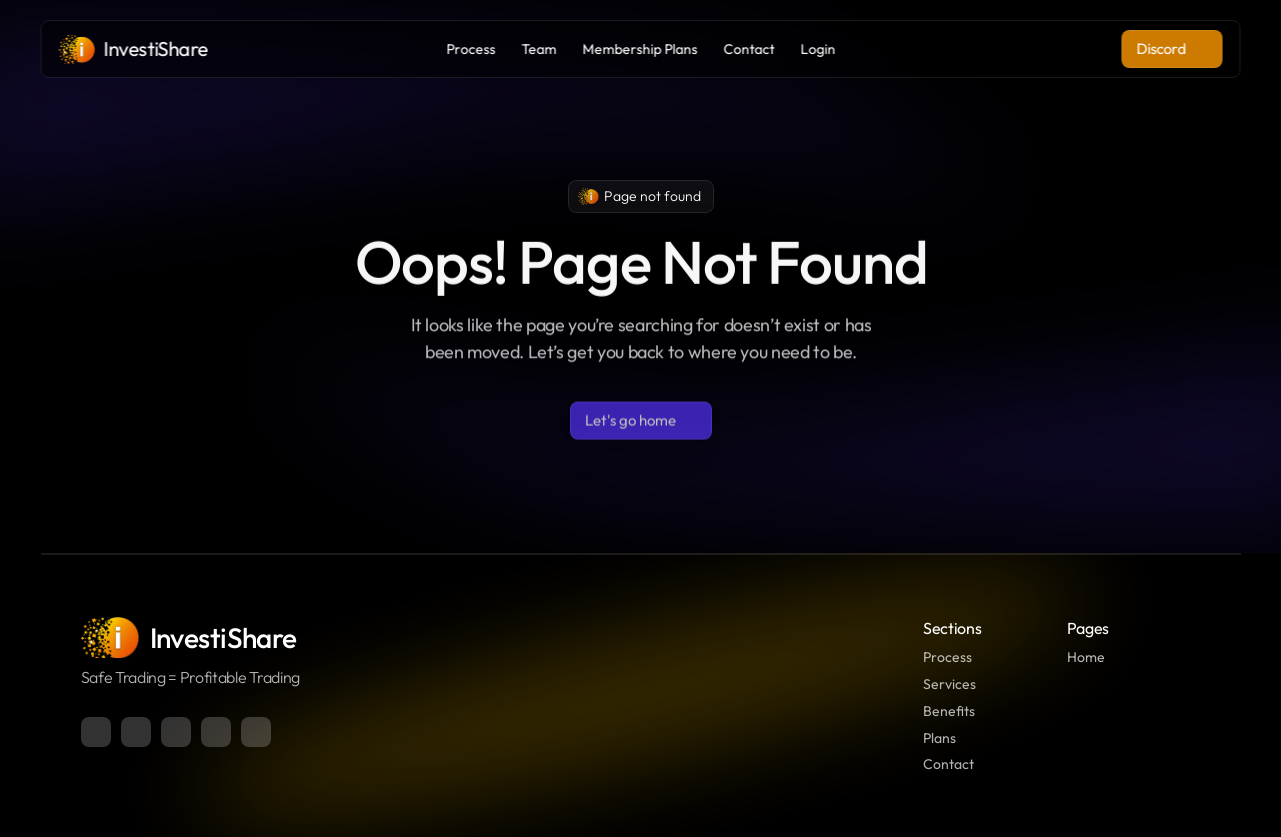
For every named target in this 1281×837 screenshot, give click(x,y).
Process (947, 657)
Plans (939, 738)
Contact (948, 764)
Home (1086, 657)
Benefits (949, 711)
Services (949, 684)
